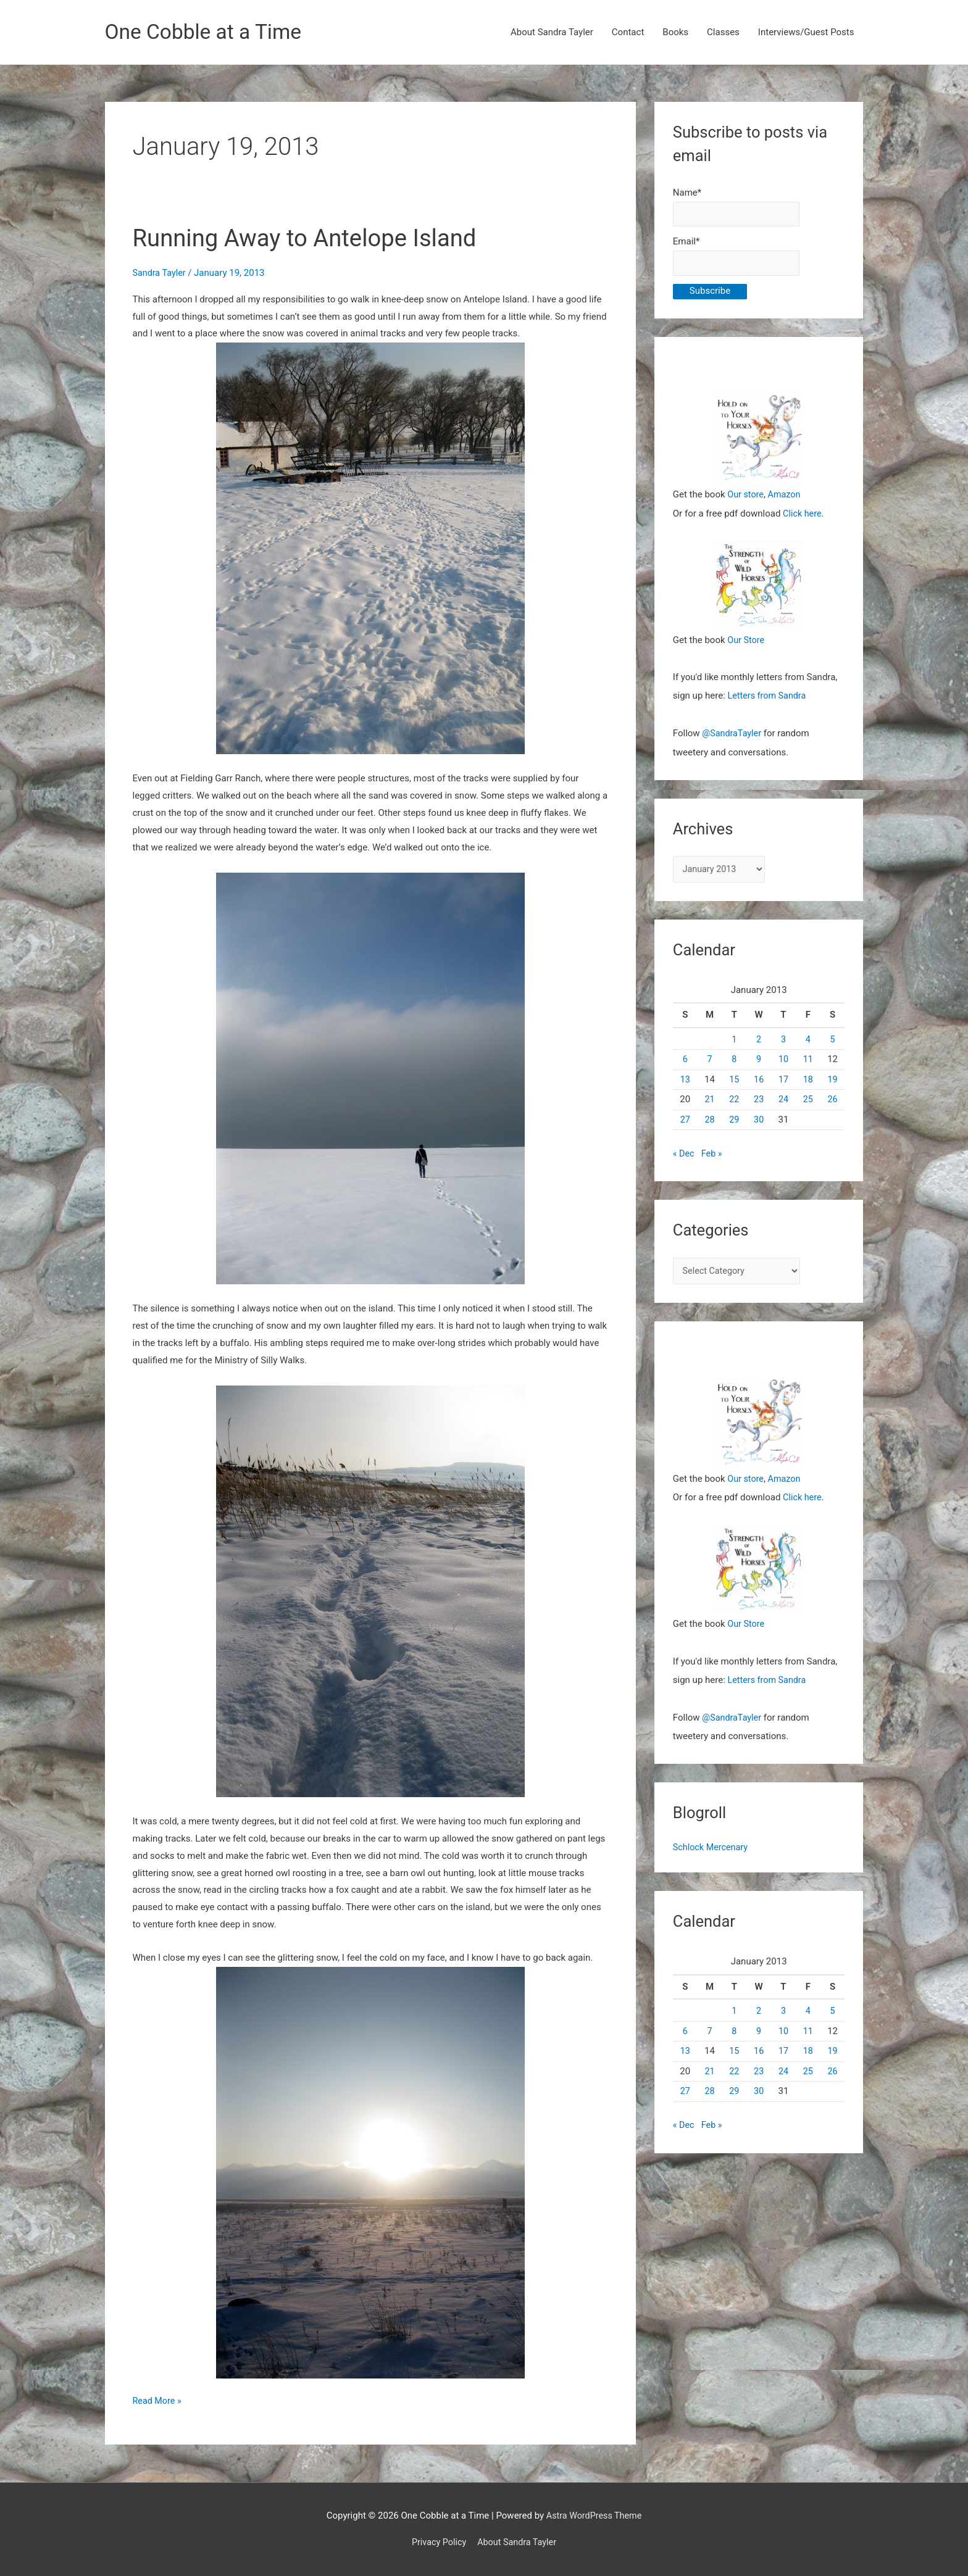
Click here (803, 515)
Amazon (786, 497)
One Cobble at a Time (208, 32)
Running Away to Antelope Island (313, 238)
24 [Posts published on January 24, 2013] (783, 1101)
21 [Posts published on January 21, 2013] (709, 1101)
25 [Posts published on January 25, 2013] (808, 1101)
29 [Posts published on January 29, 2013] (734, 1122)
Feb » (713, 1155)
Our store (746, 497)
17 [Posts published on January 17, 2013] (783, 1081)
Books (675, 32)
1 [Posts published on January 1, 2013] (734, 1041)
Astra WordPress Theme (594, 2516)
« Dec (684, 1155)
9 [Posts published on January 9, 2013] (758, 1061)
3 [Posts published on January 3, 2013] (783, 1041)
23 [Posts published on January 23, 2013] (759, 1101)
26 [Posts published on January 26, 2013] (832, 1101)
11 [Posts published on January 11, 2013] (808, 1061)
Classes (723, 32)
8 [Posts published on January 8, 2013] (734, 1061)
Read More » (158, 2402)
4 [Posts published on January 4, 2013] (808, 1041)
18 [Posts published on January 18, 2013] (808, 1081)
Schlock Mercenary (712, 1848)
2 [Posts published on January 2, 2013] (758, 1041)
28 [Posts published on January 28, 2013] (709, 1122)
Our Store (746, 642)
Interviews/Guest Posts (806, 32)
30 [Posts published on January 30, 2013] (759, 1122)
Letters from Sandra (769, 698)
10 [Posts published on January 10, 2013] (783, 1061)
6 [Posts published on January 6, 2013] (684, 1061)
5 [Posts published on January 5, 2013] (832, 1041)
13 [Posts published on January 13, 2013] (685, 1081)
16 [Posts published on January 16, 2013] (759, 1081)
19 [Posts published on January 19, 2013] (832, 1081)
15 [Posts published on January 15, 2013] (734, 1081)
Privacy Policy (437, 2542)
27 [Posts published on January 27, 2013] (685, 1122)
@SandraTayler (733, 735)
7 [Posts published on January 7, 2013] (709, 1061)
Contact (628, 32)
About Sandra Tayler (552, 32)
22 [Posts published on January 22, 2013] (734, 1101)
